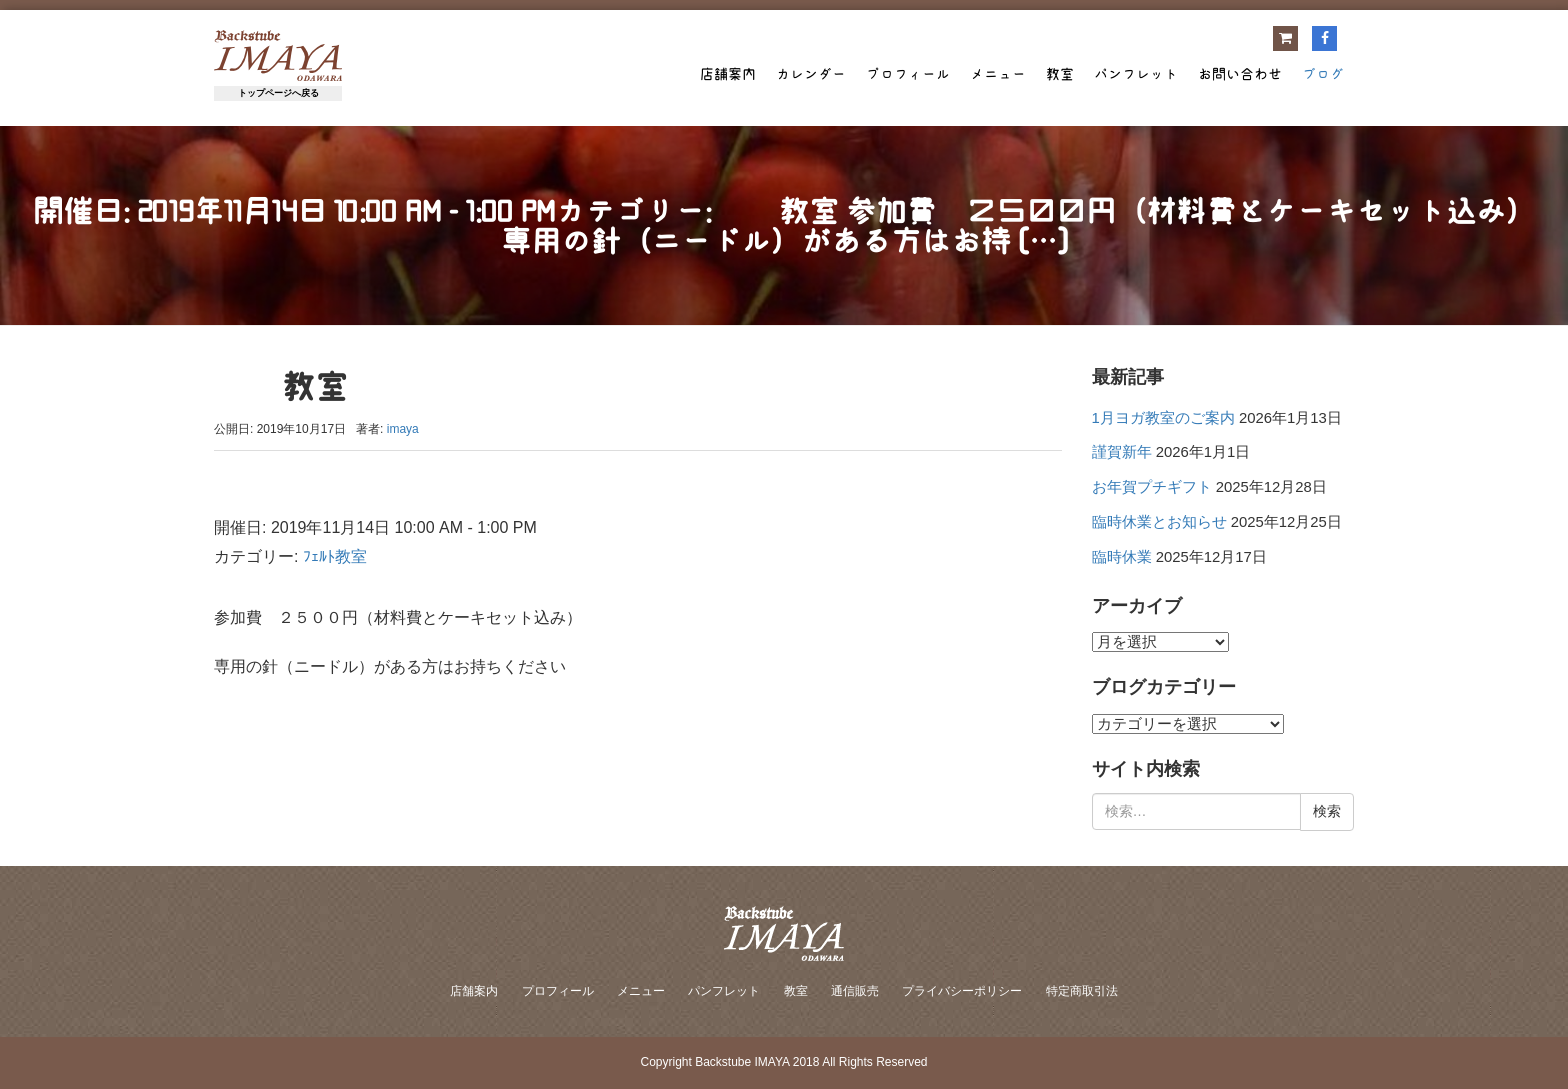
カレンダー (811, 74)
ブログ (1323, 74)
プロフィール (908, 74)
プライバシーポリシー (962, 991)
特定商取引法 (1082, 991)
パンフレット (1136, 74)
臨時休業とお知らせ (1159, 522)
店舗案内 (728, 74)
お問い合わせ (1240, 74)
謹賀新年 (1122, 452)
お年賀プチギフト (1152, 487)
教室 (1060, 74)
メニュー (998, 74)
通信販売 (855, 991)
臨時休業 (1122, 557)
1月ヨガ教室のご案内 (1163, 418)
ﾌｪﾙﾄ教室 (335, 556)
